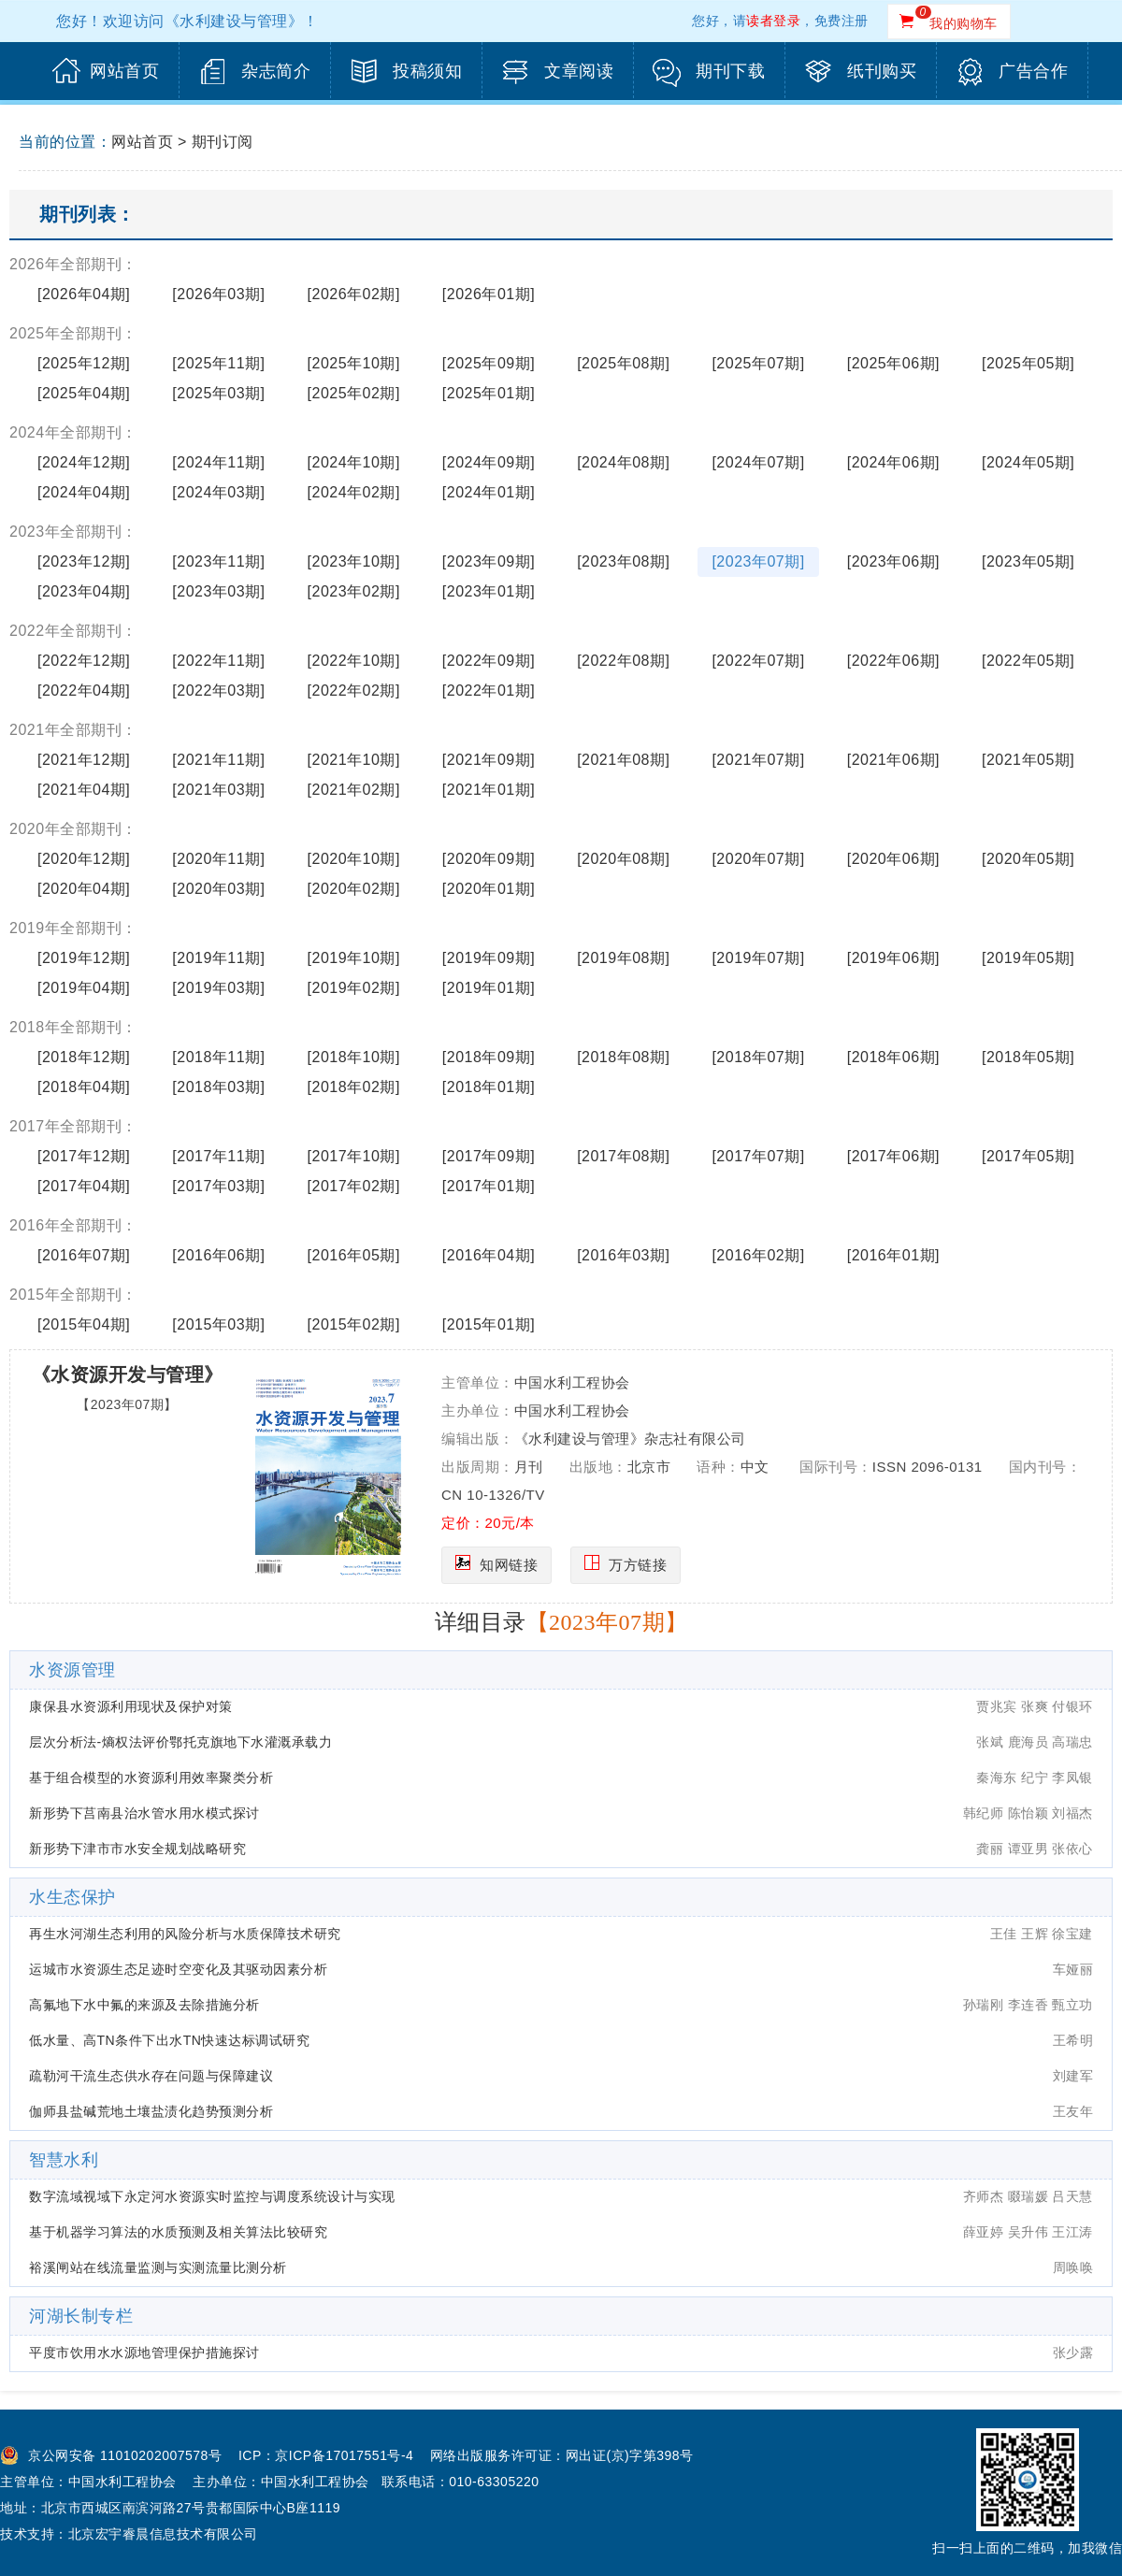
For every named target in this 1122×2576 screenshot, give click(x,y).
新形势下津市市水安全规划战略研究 (137, 1848)
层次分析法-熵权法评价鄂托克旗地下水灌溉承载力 (180, 1741)
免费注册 (841, 20)
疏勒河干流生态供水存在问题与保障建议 (151, 2075)
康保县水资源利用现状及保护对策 (131, 1706)
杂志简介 (275, 71)
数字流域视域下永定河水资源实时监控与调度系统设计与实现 (212, 2196)
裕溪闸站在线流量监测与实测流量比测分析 (158, 2267)
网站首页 (124, 71)
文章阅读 (578, 71)
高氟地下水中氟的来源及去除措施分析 (144, 2004)
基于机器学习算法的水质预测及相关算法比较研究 (178, 2231)
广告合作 (1033, 71)
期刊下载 (730, 71)
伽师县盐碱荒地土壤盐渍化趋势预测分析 (151, 2111)
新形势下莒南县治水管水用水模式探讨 (144, 1813)
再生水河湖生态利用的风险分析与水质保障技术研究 (185, 1933)
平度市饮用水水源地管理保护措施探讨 (144, 2352)
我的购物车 (963, 23)
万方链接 (638, 1565)
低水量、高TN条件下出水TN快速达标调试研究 (169, 2040)
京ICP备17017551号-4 (344, 2455)
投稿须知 (427, 71)
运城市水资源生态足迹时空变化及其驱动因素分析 (178, 1969)
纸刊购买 (881, 71)
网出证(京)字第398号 (630, 2455)
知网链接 (509, 1565)
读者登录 (773, 20)
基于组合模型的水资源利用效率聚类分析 (151, 1777)
